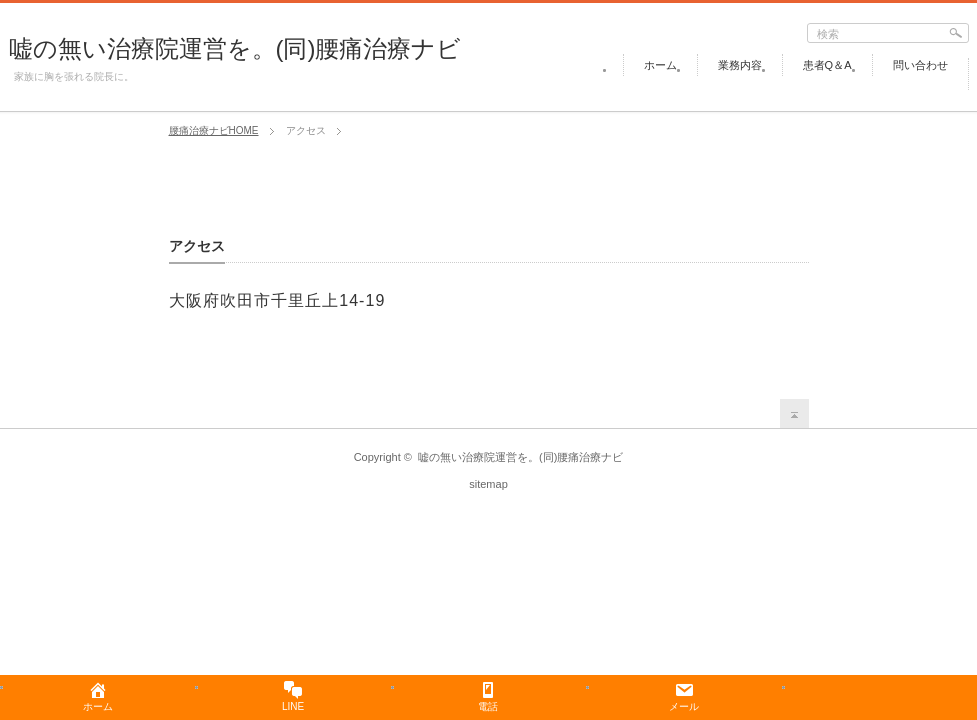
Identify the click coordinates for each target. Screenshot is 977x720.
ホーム (660, 65)
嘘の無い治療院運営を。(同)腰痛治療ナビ (235, 48)
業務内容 (740, 65)
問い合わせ (920, 65)
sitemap (488, 484)
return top (794, 413)
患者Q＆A (827, 65)
